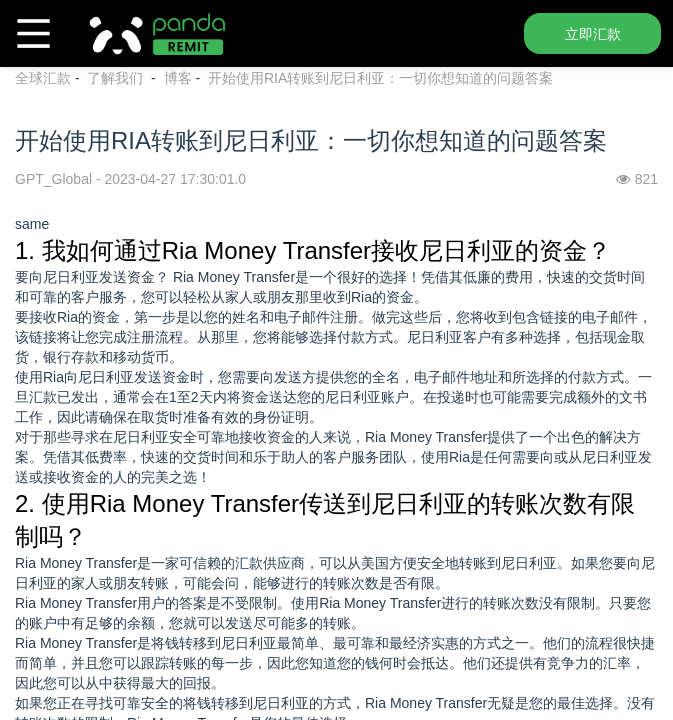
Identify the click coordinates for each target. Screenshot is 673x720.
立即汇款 (593, 34)
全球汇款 (43, 78)
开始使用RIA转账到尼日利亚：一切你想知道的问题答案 (380, 78)
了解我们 (117, 78)
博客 (178, 78)
